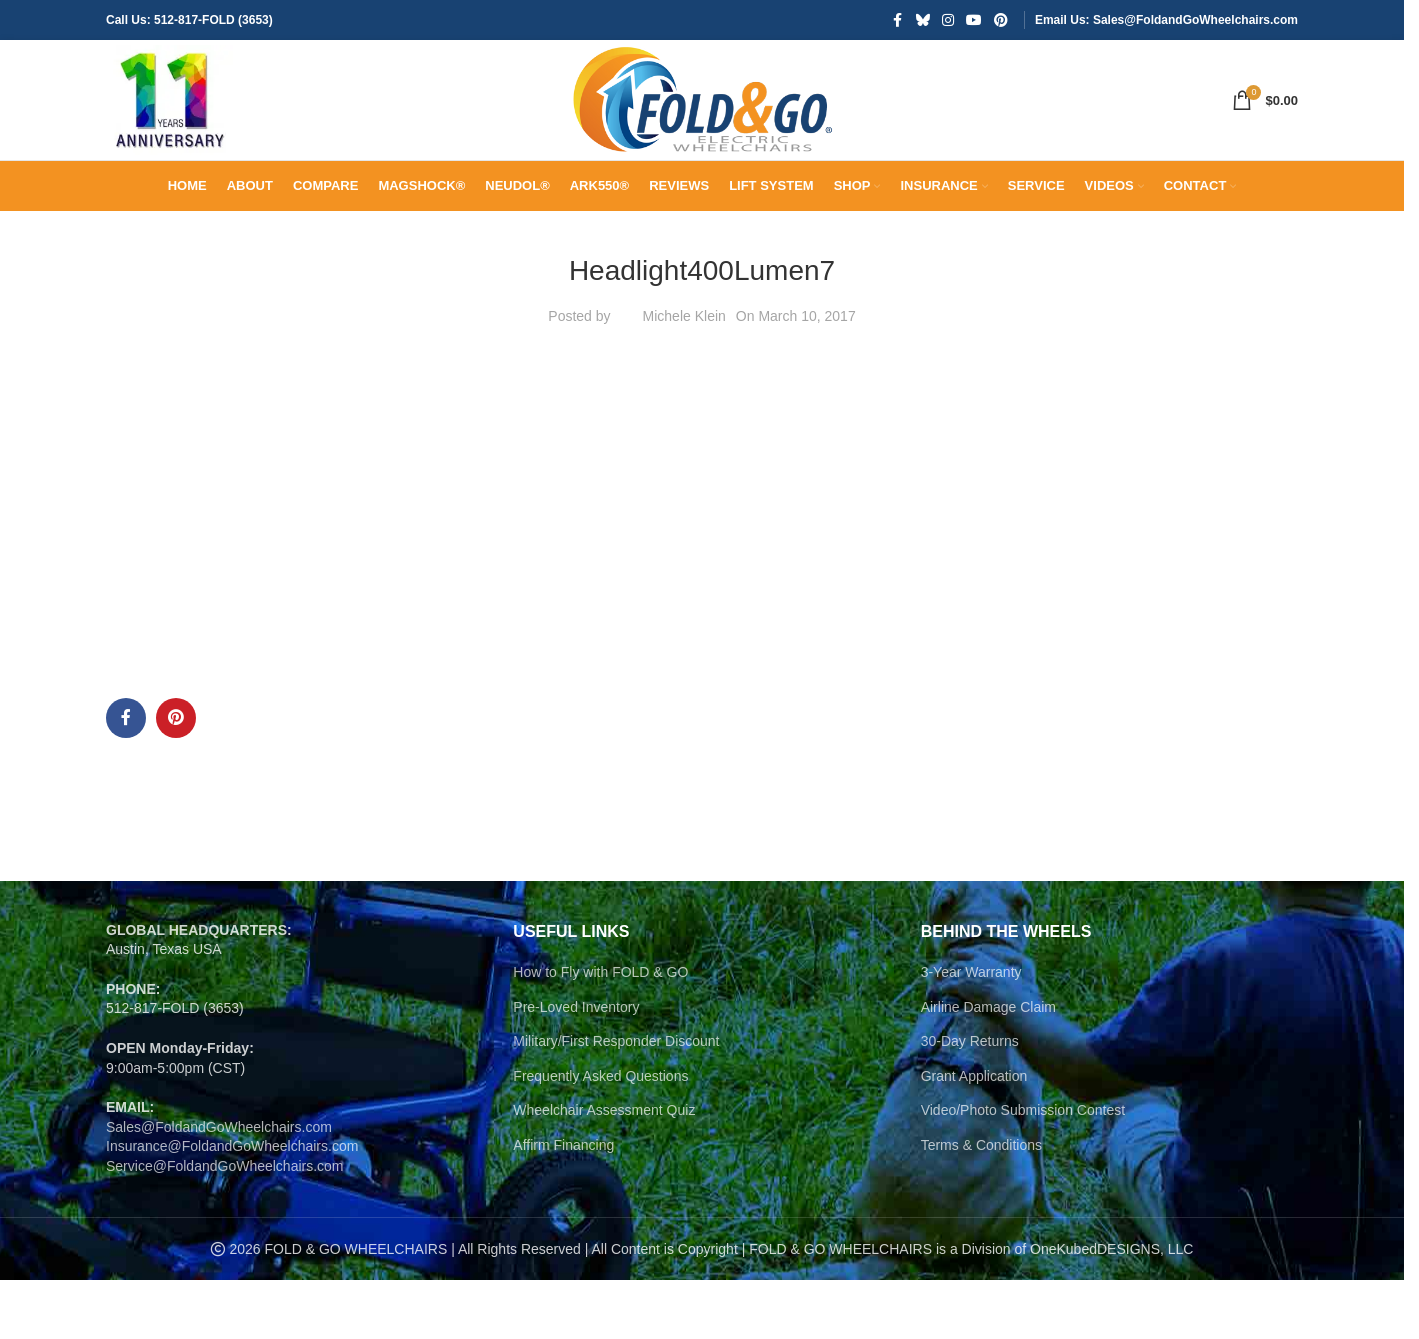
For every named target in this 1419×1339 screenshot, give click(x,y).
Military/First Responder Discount (616, 1123)
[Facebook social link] (898, 21)
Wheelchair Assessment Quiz (604, 1192)
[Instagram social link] (948, 21)
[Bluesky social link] (923, 21)
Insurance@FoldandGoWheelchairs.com (232, 1228)
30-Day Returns (970, 1123)
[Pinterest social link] (1001, 21)
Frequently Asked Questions (600, 1158)
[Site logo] (196, 141)
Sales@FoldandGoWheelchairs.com (219, 1209)
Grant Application (974, 1158)
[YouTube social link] (974, 21)
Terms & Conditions (981, 1227)
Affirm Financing (563, 1227)
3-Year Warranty (971, 1054)
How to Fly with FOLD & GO (600, 1054)
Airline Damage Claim (988, 1088)
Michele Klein (684, 398)
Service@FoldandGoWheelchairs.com (225, 1248)
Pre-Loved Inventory (576, 1088)
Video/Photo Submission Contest (1023, 1192)
